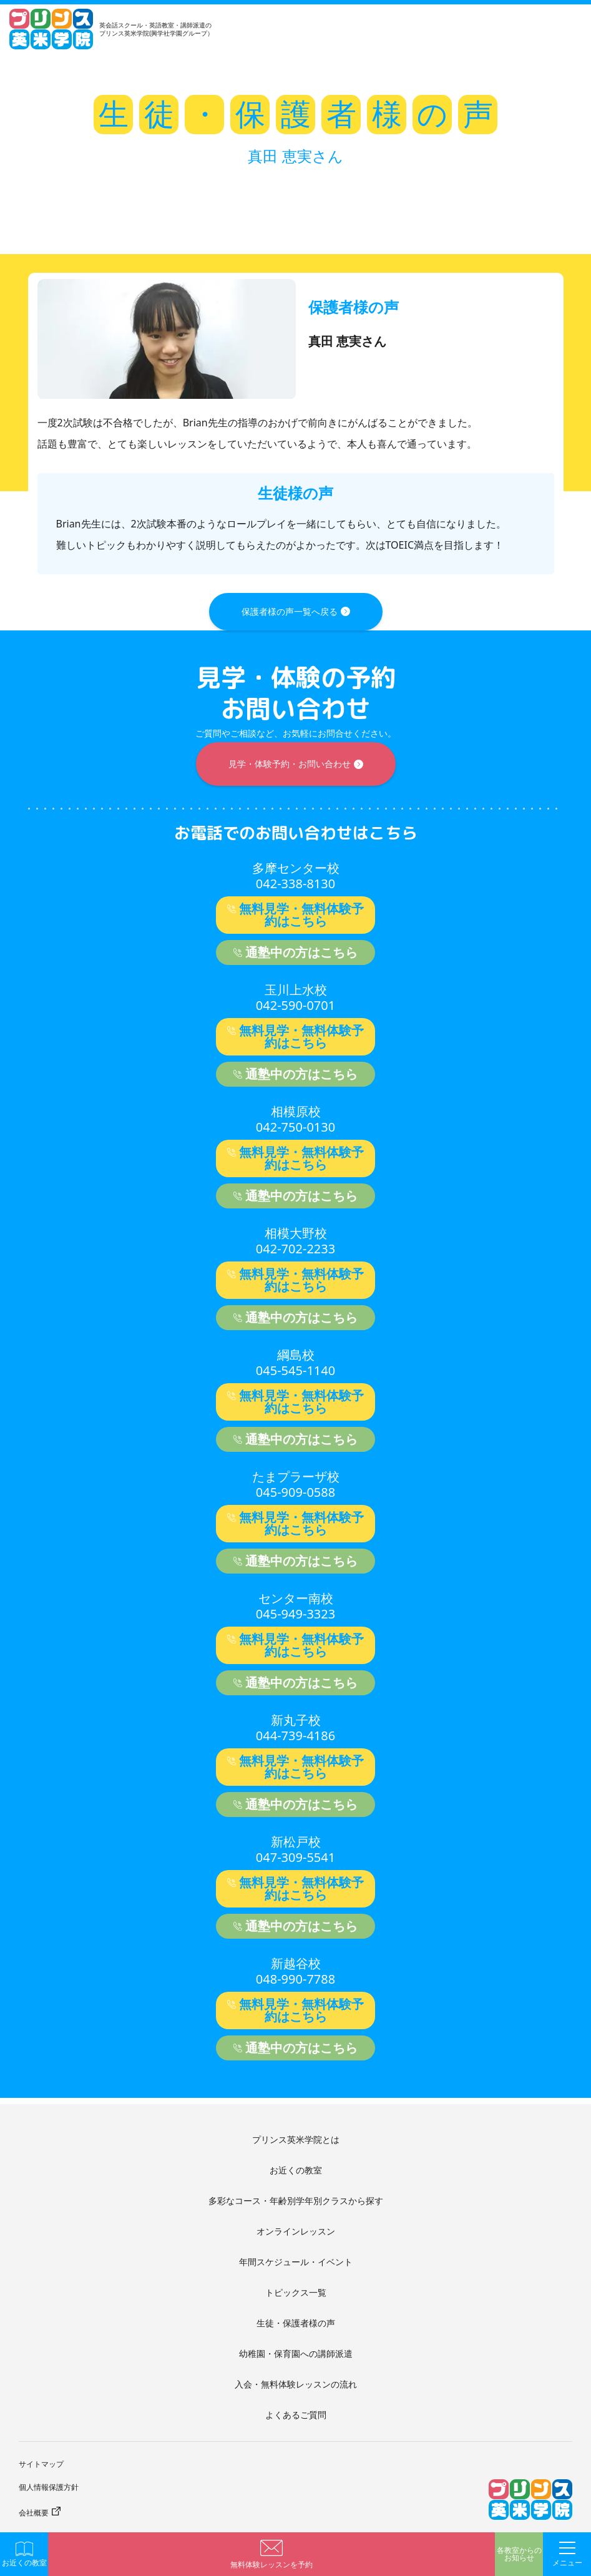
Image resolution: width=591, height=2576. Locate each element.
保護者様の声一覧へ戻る (290, 611)
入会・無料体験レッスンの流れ (296, 2384)
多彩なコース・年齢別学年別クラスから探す (295, 2200)
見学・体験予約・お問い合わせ (289, 764)
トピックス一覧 (295, 2292)
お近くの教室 (296, 2170)
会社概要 (34, 2512)
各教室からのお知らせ (519, 2554)
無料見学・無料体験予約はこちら (301, 914)
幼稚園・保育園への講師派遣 (296, 2353)
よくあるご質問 (295, 2415)
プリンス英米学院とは (295, 2139)
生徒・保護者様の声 (295, 2323)
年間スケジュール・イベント (296, 2262)
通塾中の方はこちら (301, 952)
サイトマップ (41, 2464)
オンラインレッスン (295, 2231)
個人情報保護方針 (49, 2487)
